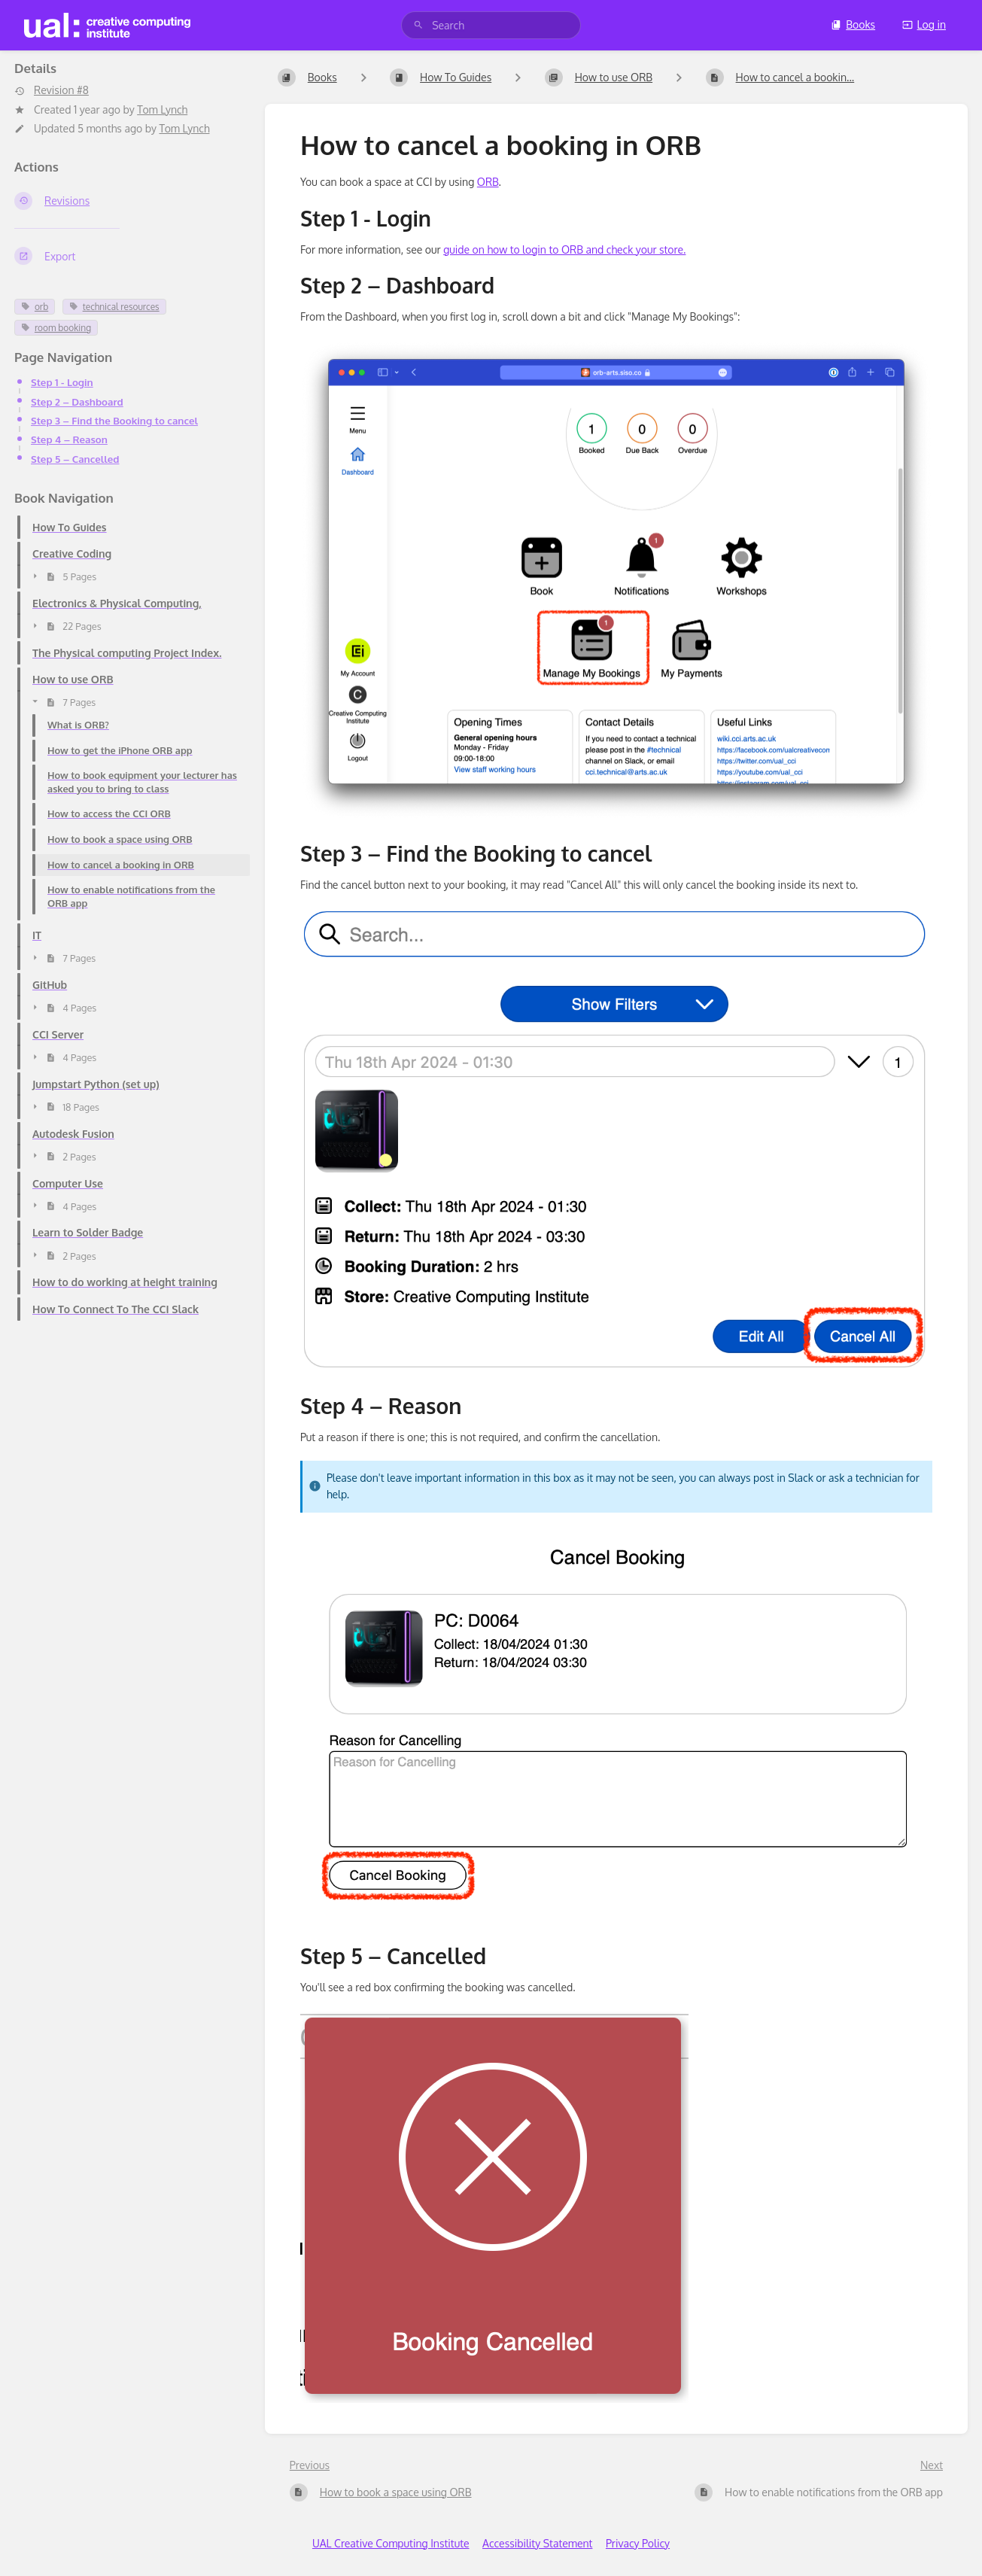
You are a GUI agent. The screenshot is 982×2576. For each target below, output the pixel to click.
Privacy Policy (638, 2543)
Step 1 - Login (62, 382)
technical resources (114, 306)
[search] (491, 25)
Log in (924, 24)
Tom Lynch (162, 109)
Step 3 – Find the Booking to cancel (114, 420)
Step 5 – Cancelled (75, 458)
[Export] (127, 256)
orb (34, 306)
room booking (56, 327)
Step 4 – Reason (69, 439)
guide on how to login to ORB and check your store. (564, 249)
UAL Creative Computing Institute (391, 2543)
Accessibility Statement (537, 2543)
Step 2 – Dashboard (77, 401)
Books (853, 24)
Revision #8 (51, 90)
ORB (488, 181)
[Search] (418, 25)
